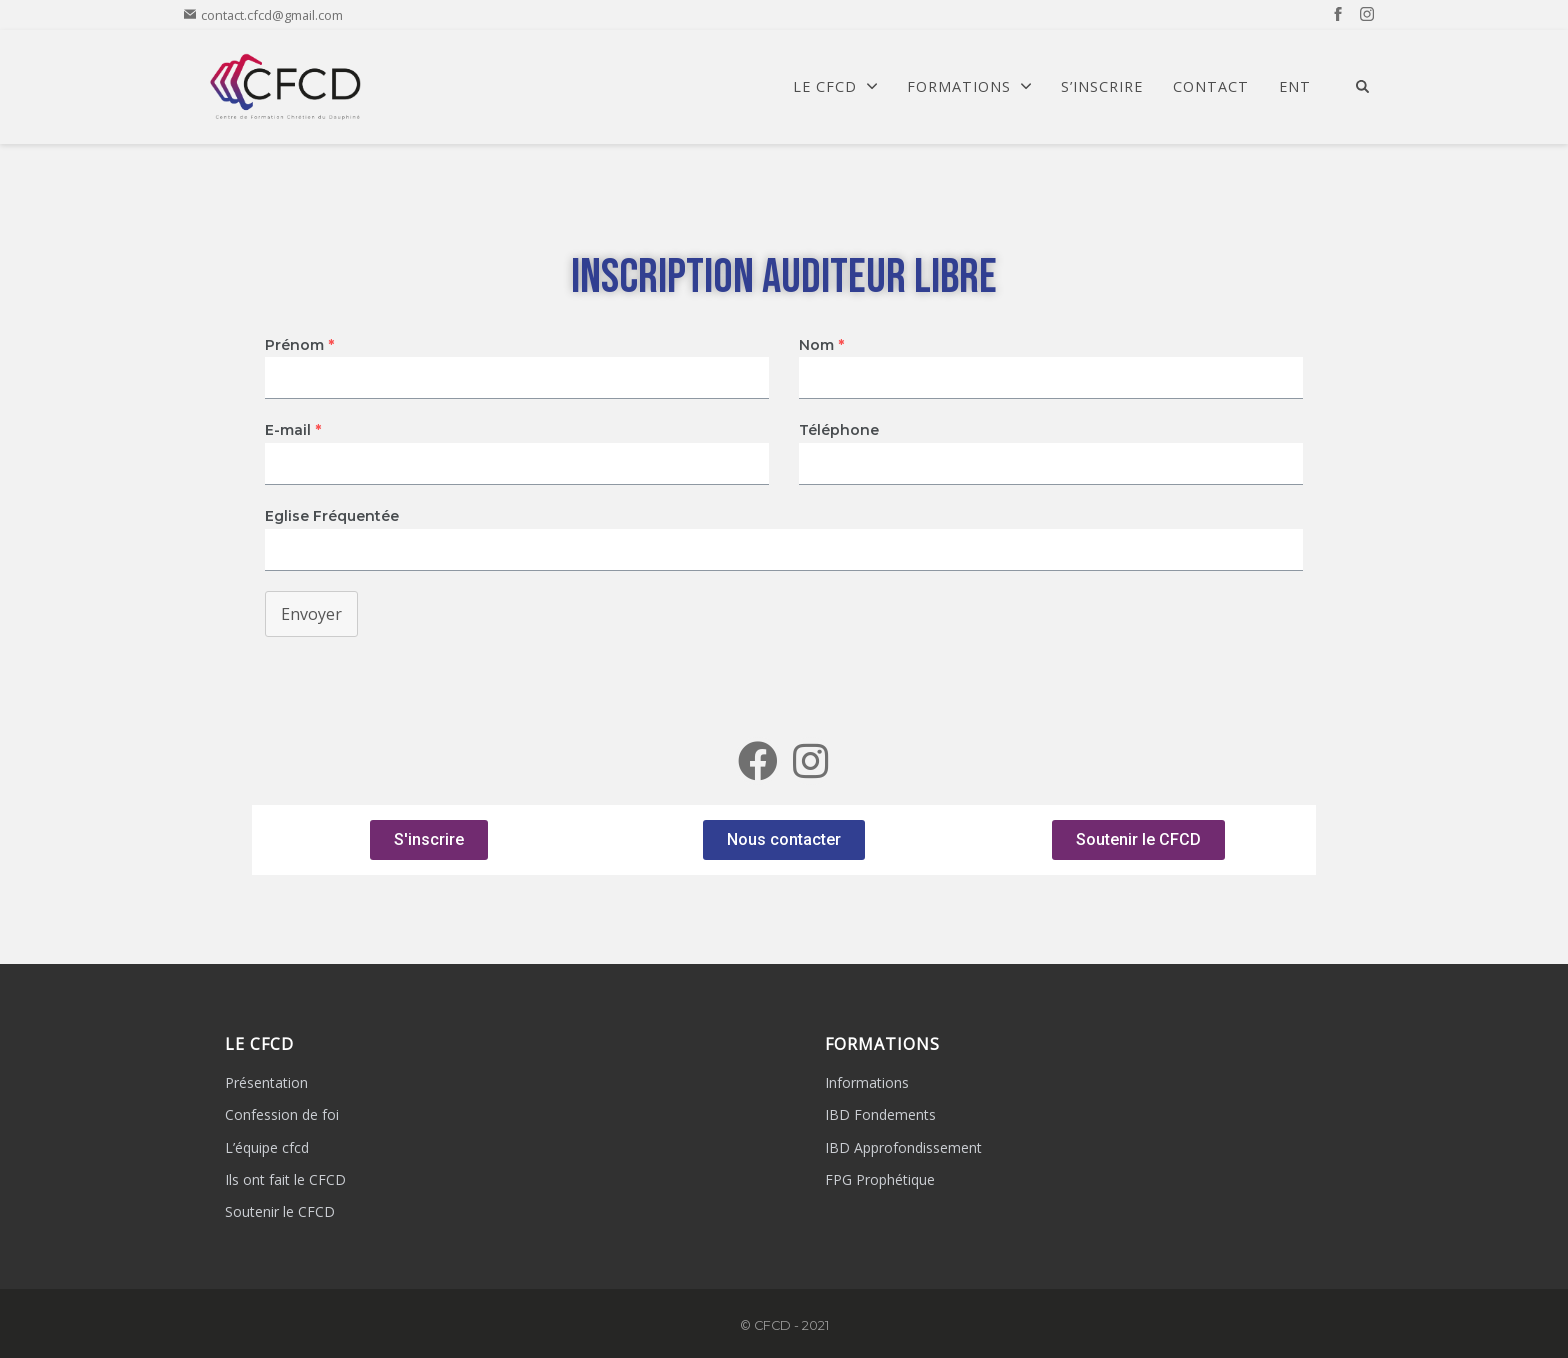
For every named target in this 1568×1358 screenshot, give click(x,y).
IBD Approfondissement (903, 1147)
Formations (969, 87)
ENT (1295, 87)
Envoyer (311, 614)
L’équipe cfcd (267, 1147)
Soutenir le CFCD (280, 1211)
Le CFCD (835, 87)
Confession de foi (282, 1114)
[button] (429, 840)
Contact (1211, 87)
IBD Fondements (880, 1114)
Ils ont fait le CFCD (285, 1179)
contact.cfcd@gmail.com (263, 15)
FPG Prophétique (880, 1179)
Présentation (266, 1082)
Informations (867, 1082)
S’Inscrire (1102, 87)
